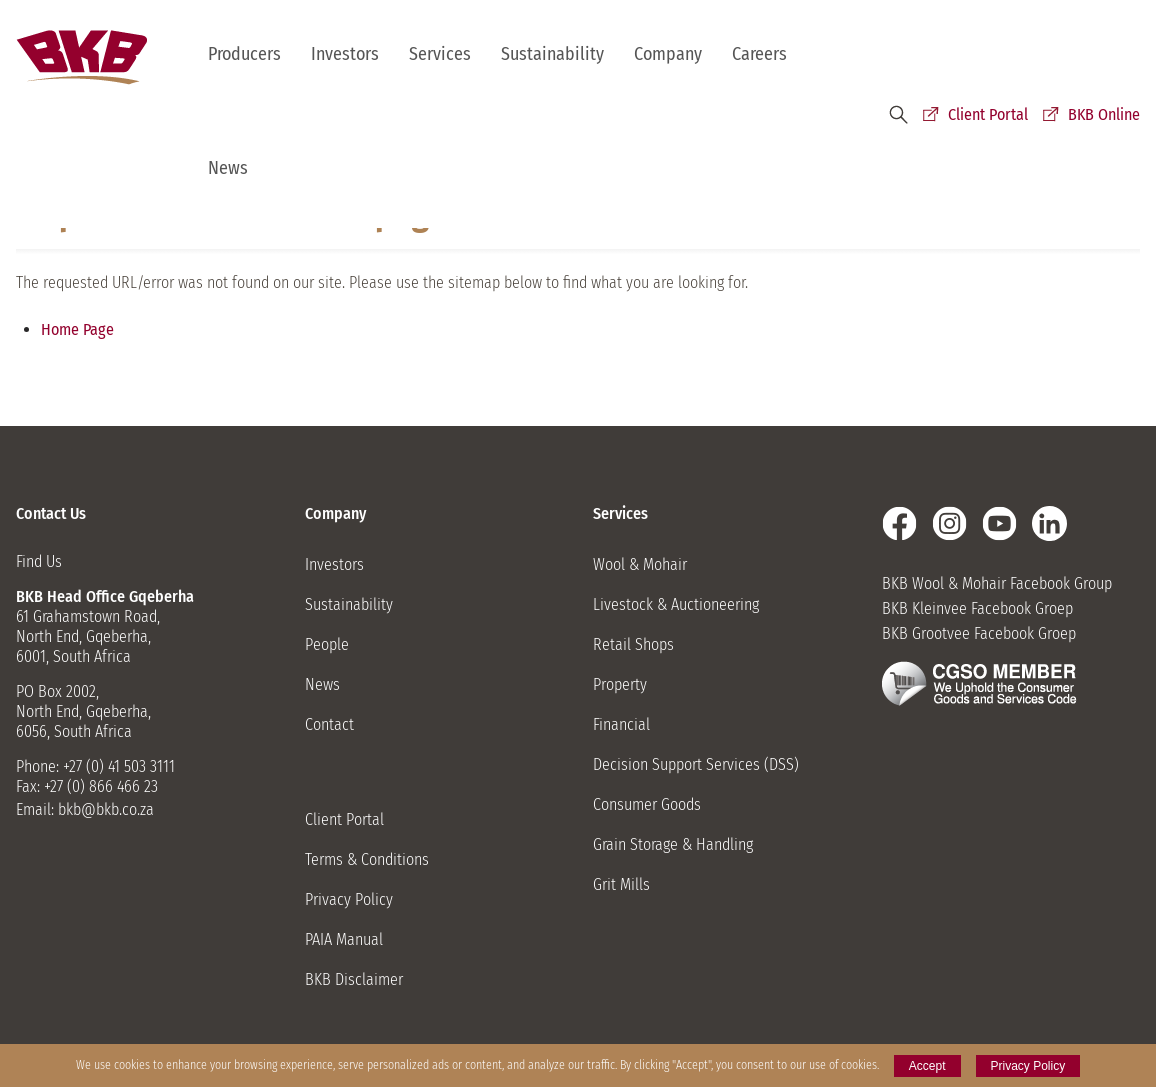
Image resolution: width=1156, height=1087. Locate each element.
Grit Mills (621, 884)
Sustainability (552, 54)
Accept (927, 1066)
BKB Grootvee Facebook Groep (979, 633)
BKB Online (1104, 114)
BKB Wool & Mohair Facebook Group (997, 583)
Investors (345, 54)
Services (440, 54)
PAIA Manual (344, 939)
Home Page (77, 329)
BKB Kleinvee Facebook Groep (977, 608)
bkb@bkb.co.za (106, 809)
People (327, 644)
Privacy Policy (349, 899)
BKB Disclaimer (354, 979)
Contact (329, 724)
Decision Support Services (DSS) (696, 764)
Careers (759, 54)
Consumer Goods (647, 804)
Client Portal (988, 114)
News (228, 168)
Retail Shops (633, 644)
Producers (244, 54)
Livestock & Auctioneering (676, 604)
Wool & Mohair (640, 564)
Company (668, 54)
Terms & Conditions (367, 859)
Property (620, 684)
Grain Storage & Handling (673, 844)
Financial (621, 724)
